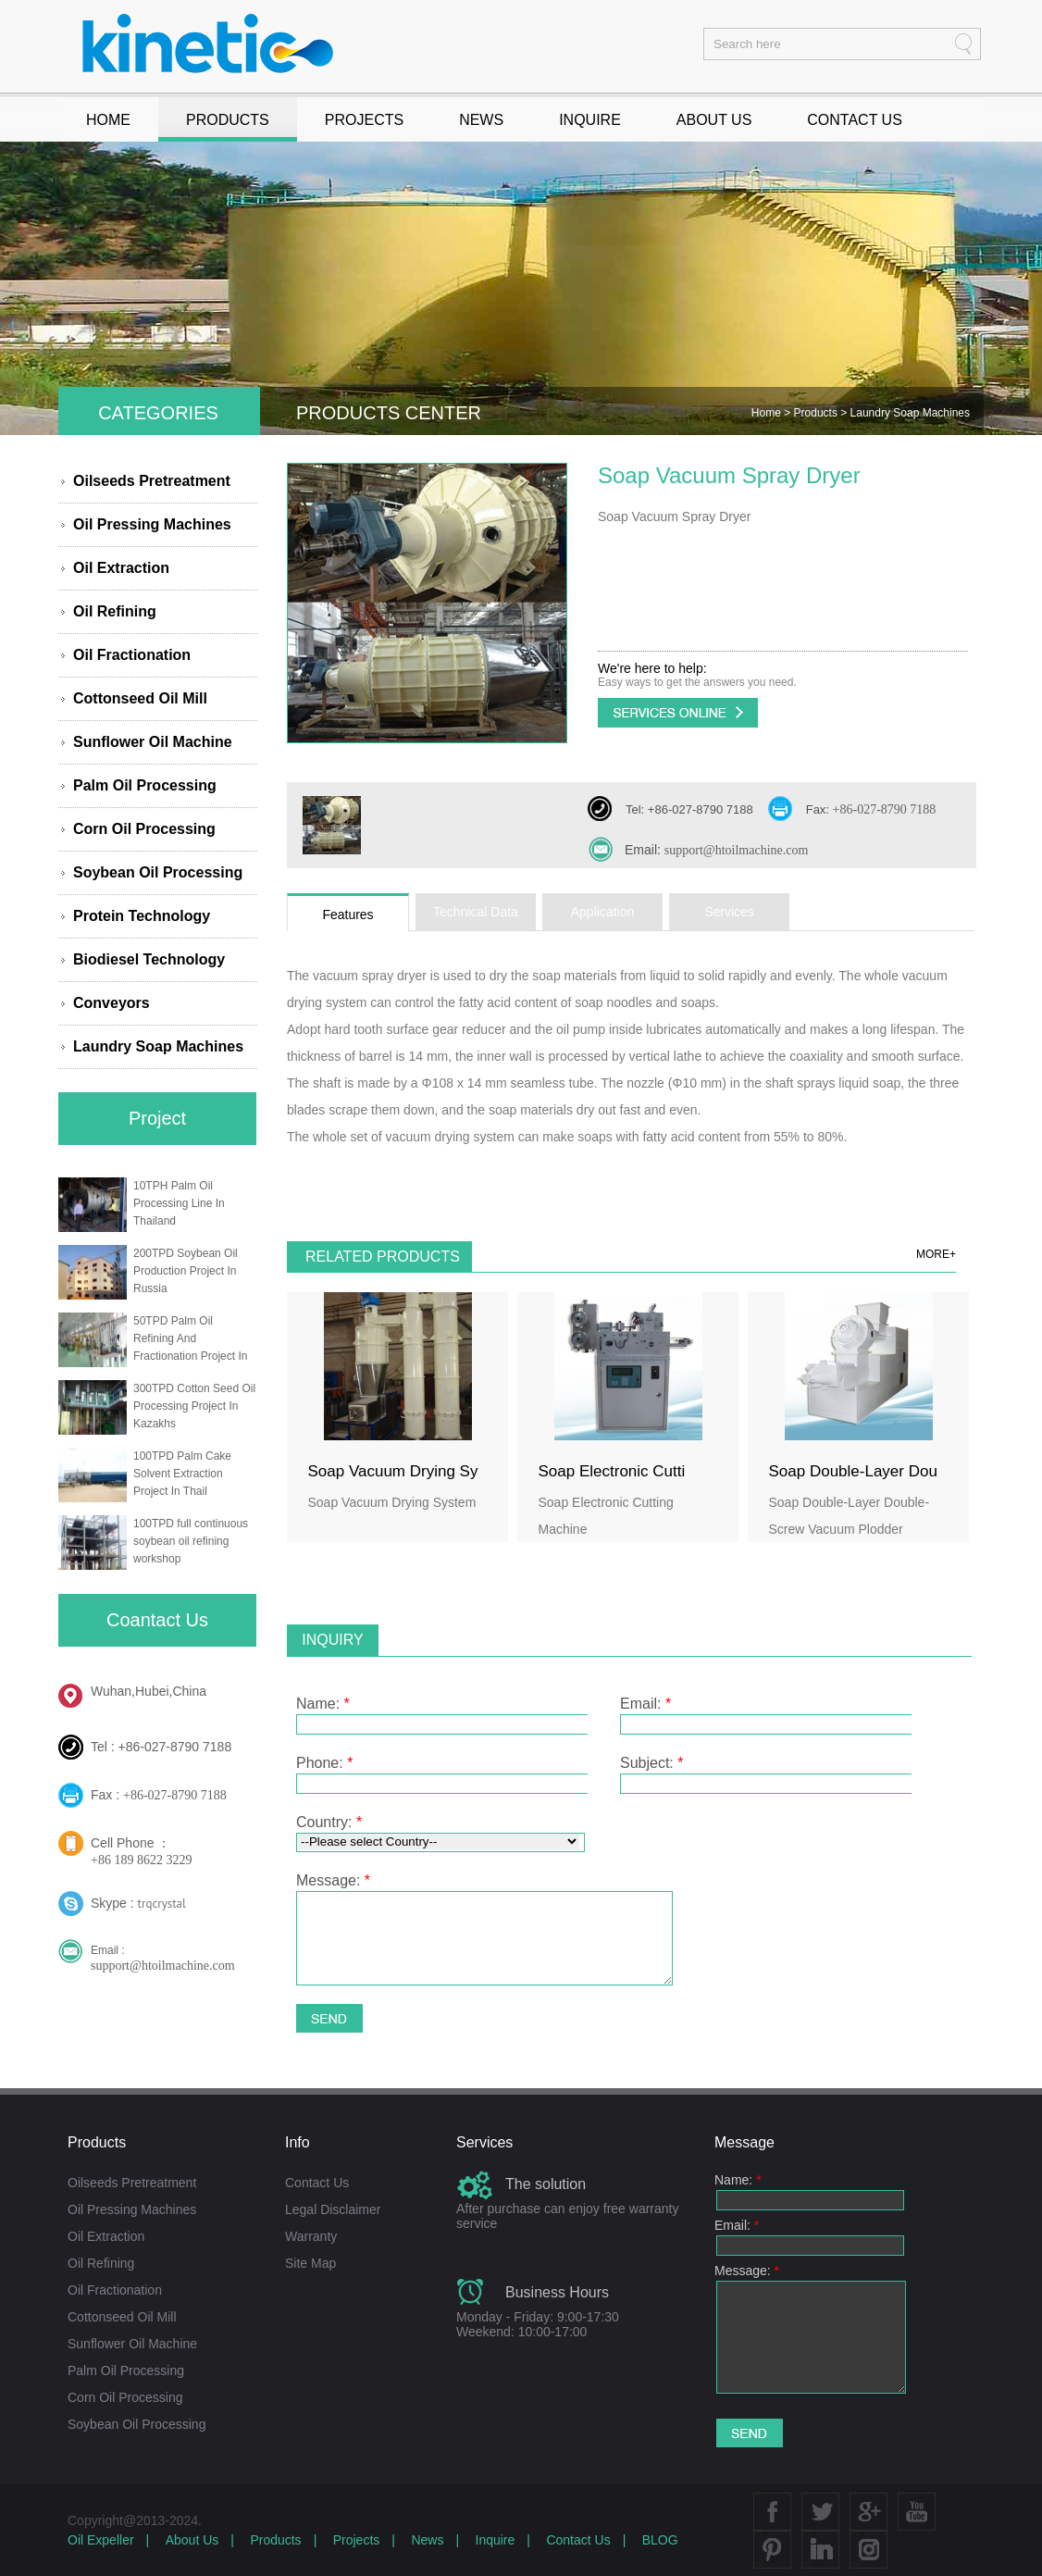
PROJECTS (364, 120)
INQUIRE (590, 120)
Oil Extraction (121, 568)
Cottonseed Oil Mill (140, 698)
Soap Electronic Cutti (612, 1471)
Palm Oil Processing (145, 785)
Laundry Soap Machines (158, 1046)
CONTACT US (854, 120)
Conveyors (111, 1003)
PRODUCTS (227, 120)
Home (767, 412)
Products (817, 412)
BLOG (660, 2539)
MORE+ (936, 1254)
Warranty (311, 2236)
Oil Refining (114, 611)
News (427, 2539)
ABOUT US (714, 120)
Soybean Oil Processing (157, 872)
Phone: (324, 1763)
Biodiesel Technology (149, 959)
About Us (192, 2539)
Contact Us (317, 2182)
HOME (108, 120)
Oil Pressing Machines (152, 524)
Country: (329, 1822)
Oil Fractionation (132, 655)
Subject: (652, 1763)
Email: (645, 1703)
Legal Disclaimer (332, 2209)
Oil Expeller (101, 2539)
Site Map (310, 2263)
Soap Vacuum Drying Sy (393, 1471)
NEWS (481, 120)
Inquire (495, 2539)
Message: (333, 1880)
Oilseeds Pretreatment (151, 481)
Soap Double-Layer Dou (853, 1471)
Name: (323, 1703)
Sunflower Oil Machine (152, 742)
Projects (356, 2539)
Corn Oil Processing (144, 829)
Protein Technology (141, 916)
